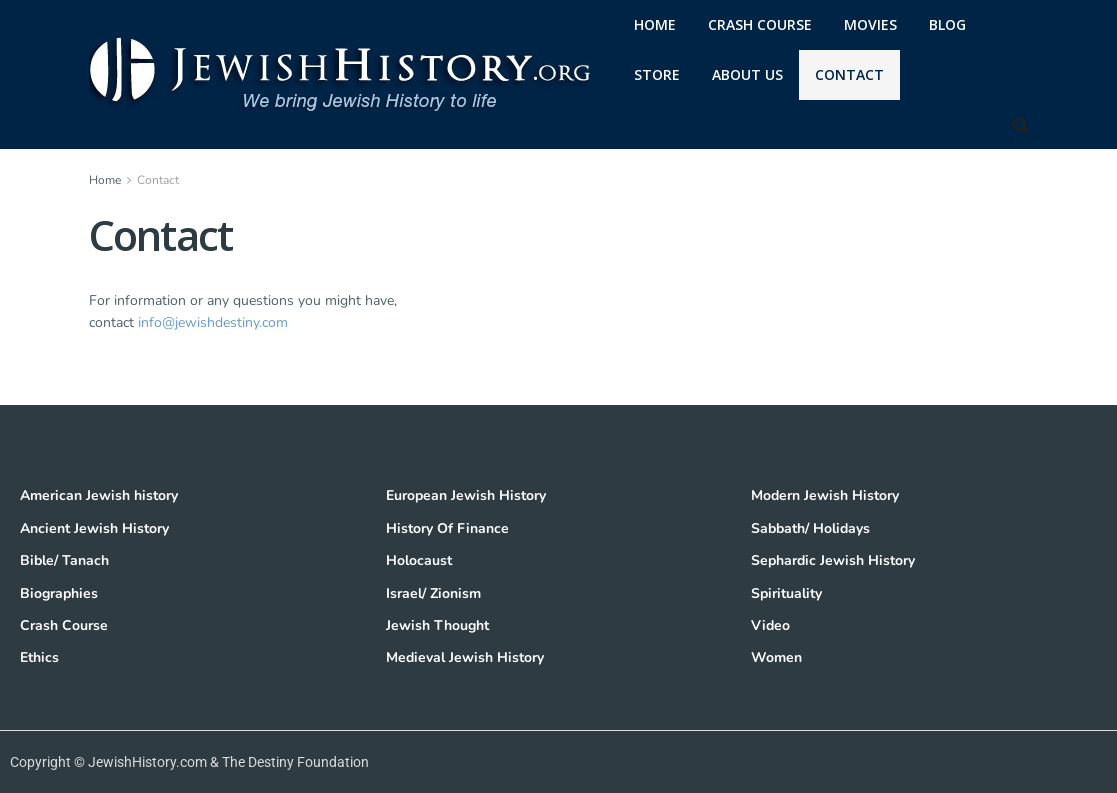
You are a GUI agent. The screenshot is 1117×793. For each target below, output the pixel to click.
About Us (747, 74)
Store (657, 74)
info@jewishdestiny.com (213, 322)
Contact (849, 74)
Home (105, 180)
